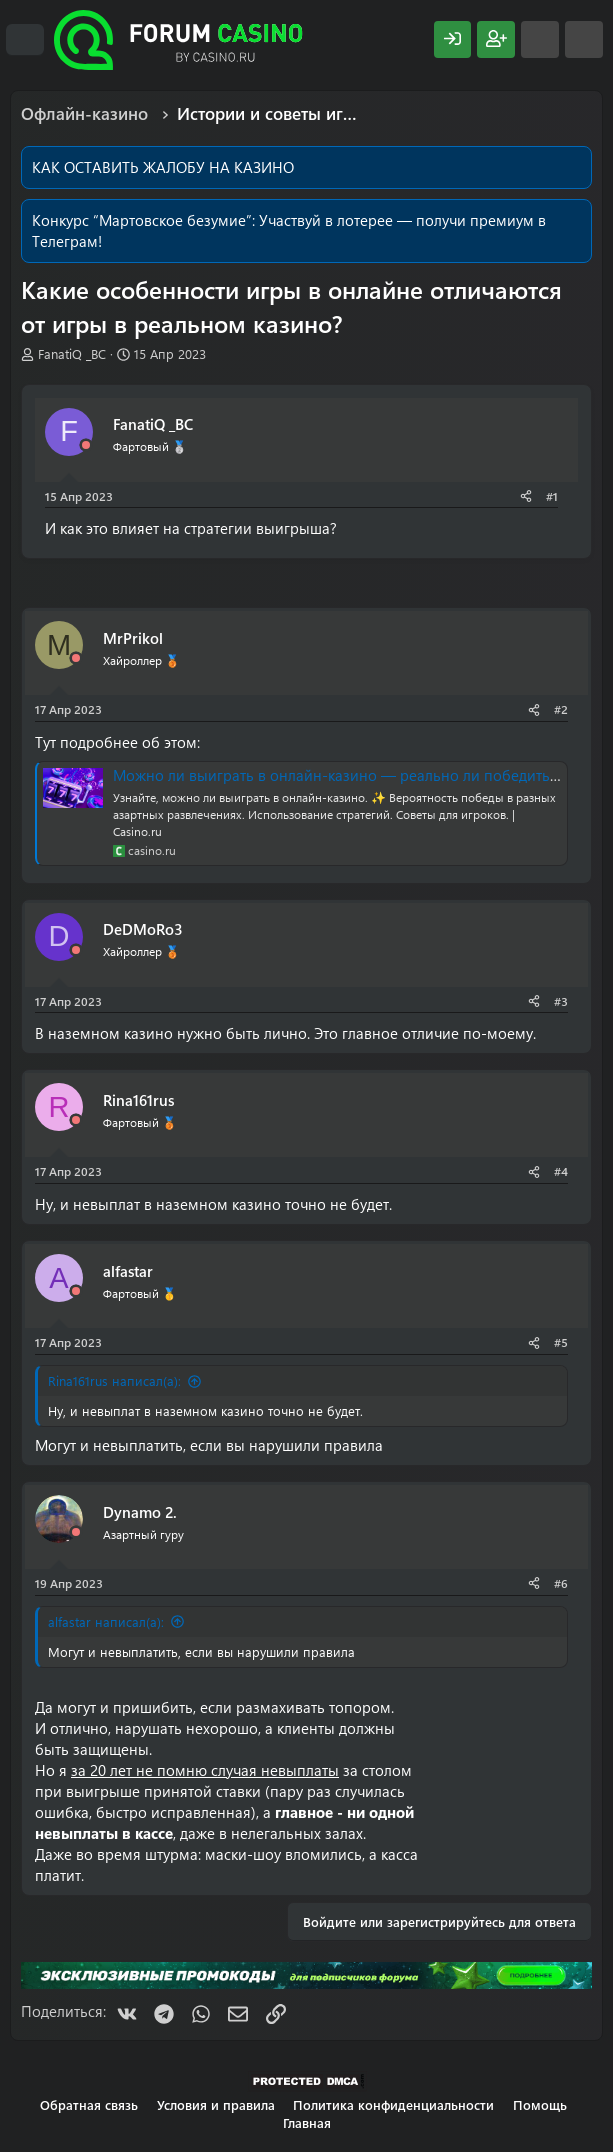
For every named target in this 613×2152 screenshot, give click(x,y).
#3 (561, 1001)
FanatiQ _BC (72, 353)
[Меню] (25, 40)
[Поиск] (584, 39)
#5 (561, 1342)
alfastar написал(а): (106, 1621)
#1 (552, 496)
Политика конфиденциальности (393, 2104)
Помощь (540, 2104)
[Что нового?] (540, 39)
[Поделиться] (526, 496)
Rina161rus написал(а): (114, 1380)
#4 (561, 1171)
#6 (561, 1583)
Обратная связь (89, 2104)
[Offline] (86, 445)
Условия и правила (216, 2104)
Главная (307, 2122)
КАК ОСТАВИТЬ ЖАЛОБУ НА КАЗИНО (163, 167)
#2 (561, 709)
